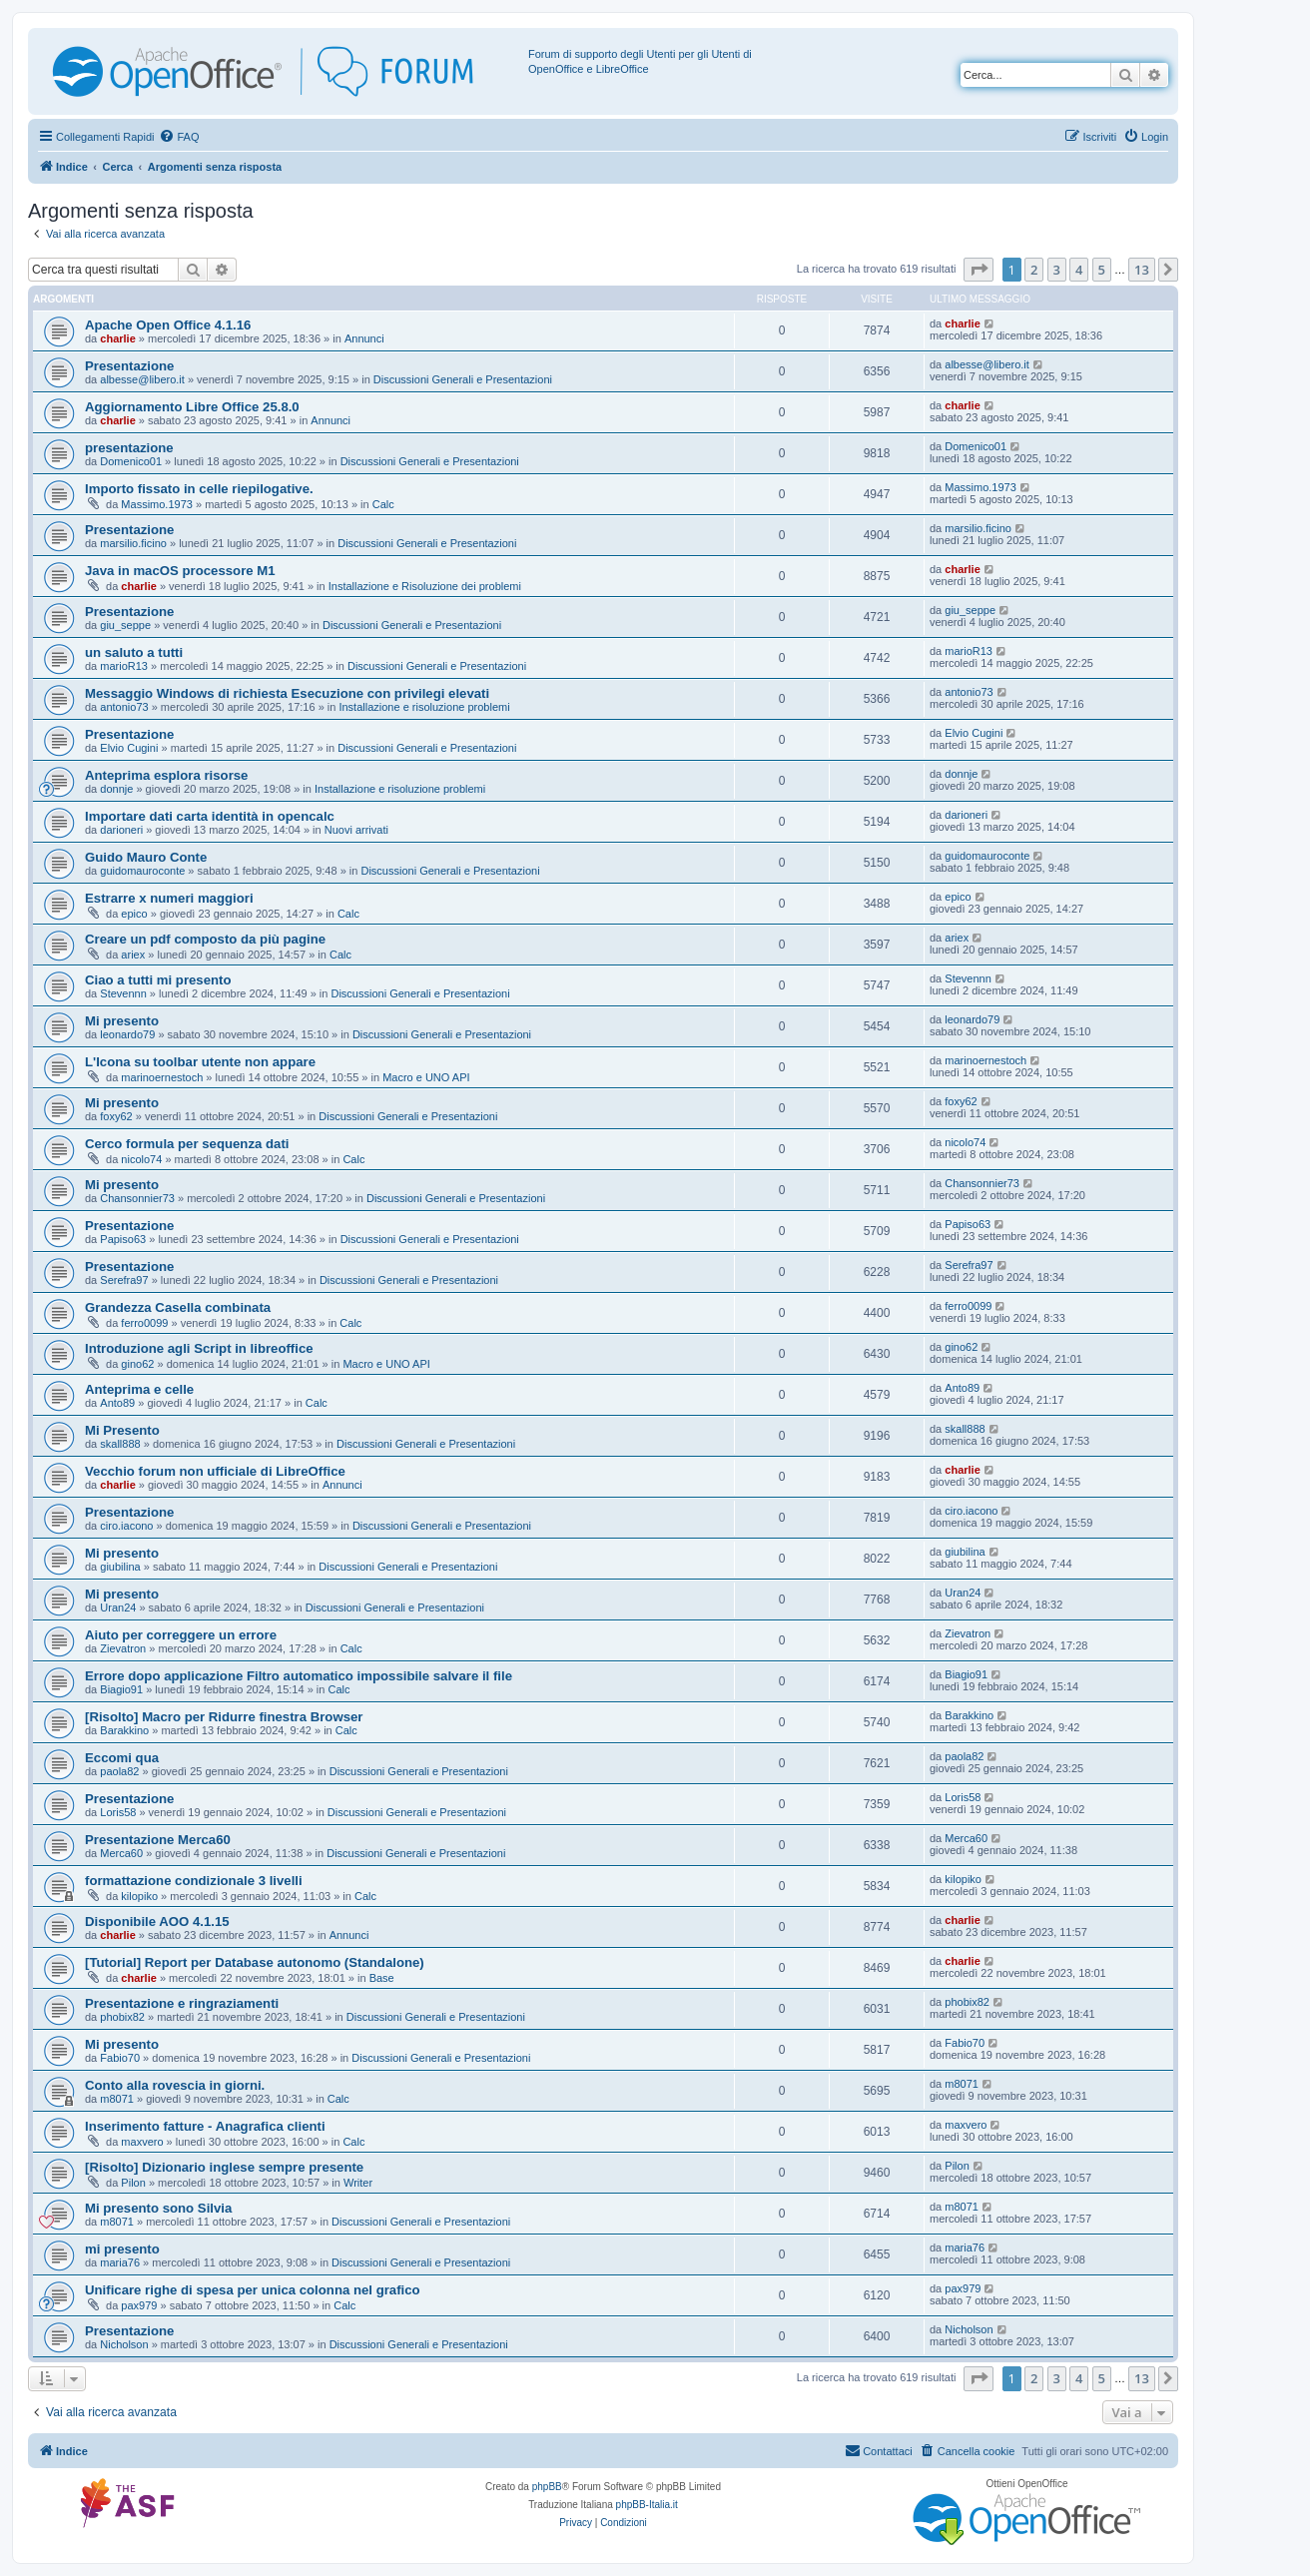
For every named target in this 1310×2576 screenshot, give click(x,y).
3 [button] (1056, 270)
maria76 (120, 2262)
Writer (357, 2183)
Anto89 (117, 1403)
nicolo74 (141, 1159)
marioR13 (124, 666)
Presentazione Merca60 (158, 1839)
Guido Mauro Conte (146, 857)
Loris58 (118, 1812)
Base (381, 1978)
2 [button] (1033, 270)
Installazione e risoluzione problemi (423, 707)
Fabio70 (120, 2058)
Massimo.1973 (157, 504)
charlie (117, 338)
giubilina (120, 1567)
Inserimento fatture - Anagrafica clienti (205, 2126)
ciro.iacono (126, 1526)
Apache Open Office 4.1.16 (168, 325)
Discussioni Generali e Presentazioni (462, 379)
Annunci (364, 338)
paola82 (119, 1771)
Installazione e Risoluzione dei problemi (424, 586)
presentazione (129, 447)
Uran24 (118, 1607)
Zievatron (123, 1648)
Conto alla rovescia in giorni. (175, 2085)
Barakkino (124, 1730)
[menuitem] (179, 137)
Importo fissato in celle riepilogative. (199, 488)
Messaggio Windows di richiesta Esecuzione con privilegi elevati (287, 693)
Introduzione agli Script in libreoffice (199, 1348)
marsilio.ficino (133, 543)
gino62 (137, 1364)
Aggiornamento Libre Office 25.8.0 (192, 406)
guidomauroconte (142, 871)
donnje (116, 789)
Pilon (133, 2183)
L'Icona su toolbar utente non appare (200, 1061)
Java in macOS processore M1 (180, 570)
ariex (133, 955)
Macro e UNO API (425, 1077)
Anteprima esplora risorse (166, 775)
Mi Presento (122, 1430)
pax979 (139, 2305)
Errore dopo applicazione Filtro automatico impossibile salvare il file (298, 1675)
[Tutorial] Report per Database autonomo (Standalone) (254, 1962)
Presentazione (129, 365)
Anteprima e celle (139, 1389)
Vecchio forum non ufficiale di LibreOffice (215, 1471)
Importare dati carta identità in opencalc (209, 816)
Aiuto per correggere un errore (181, 1634)
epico (134, 914)
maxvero (142, 2142)
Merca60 (121, 1853)
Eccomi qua (122, 1757)
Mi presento (122, 1020)
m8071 (117, 2099)
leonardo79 (127, 1034)
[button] (978, 270)
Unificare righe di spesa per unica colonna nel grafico (252, 2289)
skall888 (120, 1444)
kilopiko (139, 1896)
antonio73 (124, 707)
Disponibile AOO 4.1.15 (157, 1921)
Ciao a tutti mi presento (158, 979)
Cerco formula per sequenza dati (187, 1143)
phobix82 (122, 2017)
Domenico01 (131, 461)
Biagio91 (121, 1689)
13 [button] (1141, 270)
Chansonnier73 (137, 1198)
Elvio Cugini (129, 748)
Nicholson (124, 2344)
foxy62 (116, 1116)
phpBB (547, 2486)
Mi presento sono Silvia (158, 2208)
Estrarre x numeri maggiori (169, 898)
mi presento (122, 2249)
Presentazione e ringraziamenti (182, 2003)
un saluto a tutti (134, 652)
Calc (383, 504)
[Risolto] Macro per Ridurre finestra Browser (223, 1716)
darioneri (121, 830)
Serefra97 (124, 1280)
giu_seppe (125, 625)
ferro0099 (144, 1323)
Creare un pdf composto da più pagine (205, 939)
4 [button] (1078, 270)
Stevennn (123, 993)
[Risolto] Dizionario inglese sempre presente (224, 2167)
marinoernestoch (162, 1077)
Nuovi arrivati (356, 830)
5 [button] (1101, 270)
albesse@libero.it (142, 379)
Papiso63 (123, 1239)
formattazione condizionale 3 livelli (194, 1880)
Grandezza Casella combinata (178, 1307)
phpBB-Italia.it (647, 2504)
